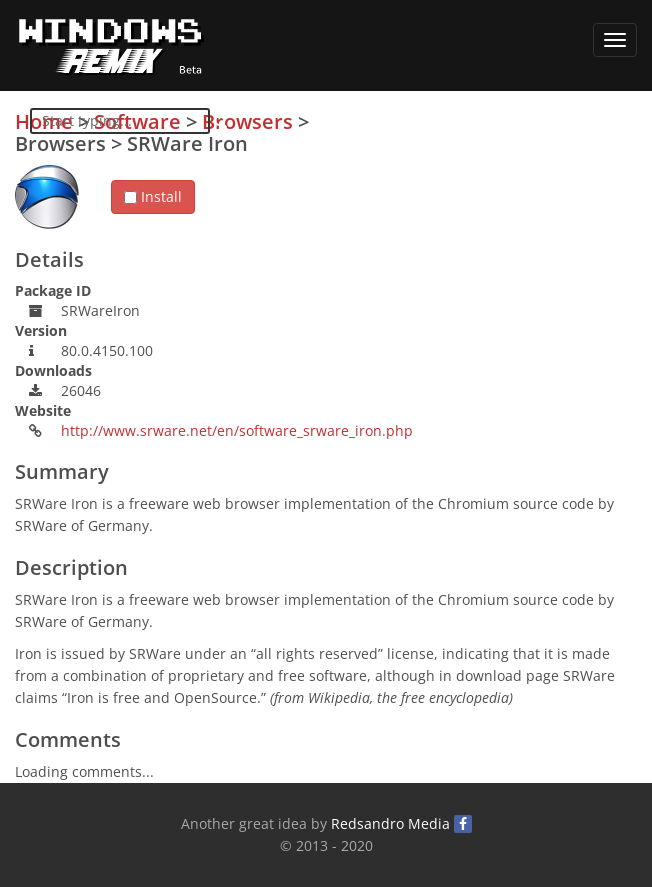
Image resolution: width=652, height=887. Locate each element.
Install (153, 196)
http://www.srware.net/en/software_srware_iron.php (237, 430)
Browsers (247, 121)
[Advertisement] (487, 251)
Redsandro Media (390, 823)
